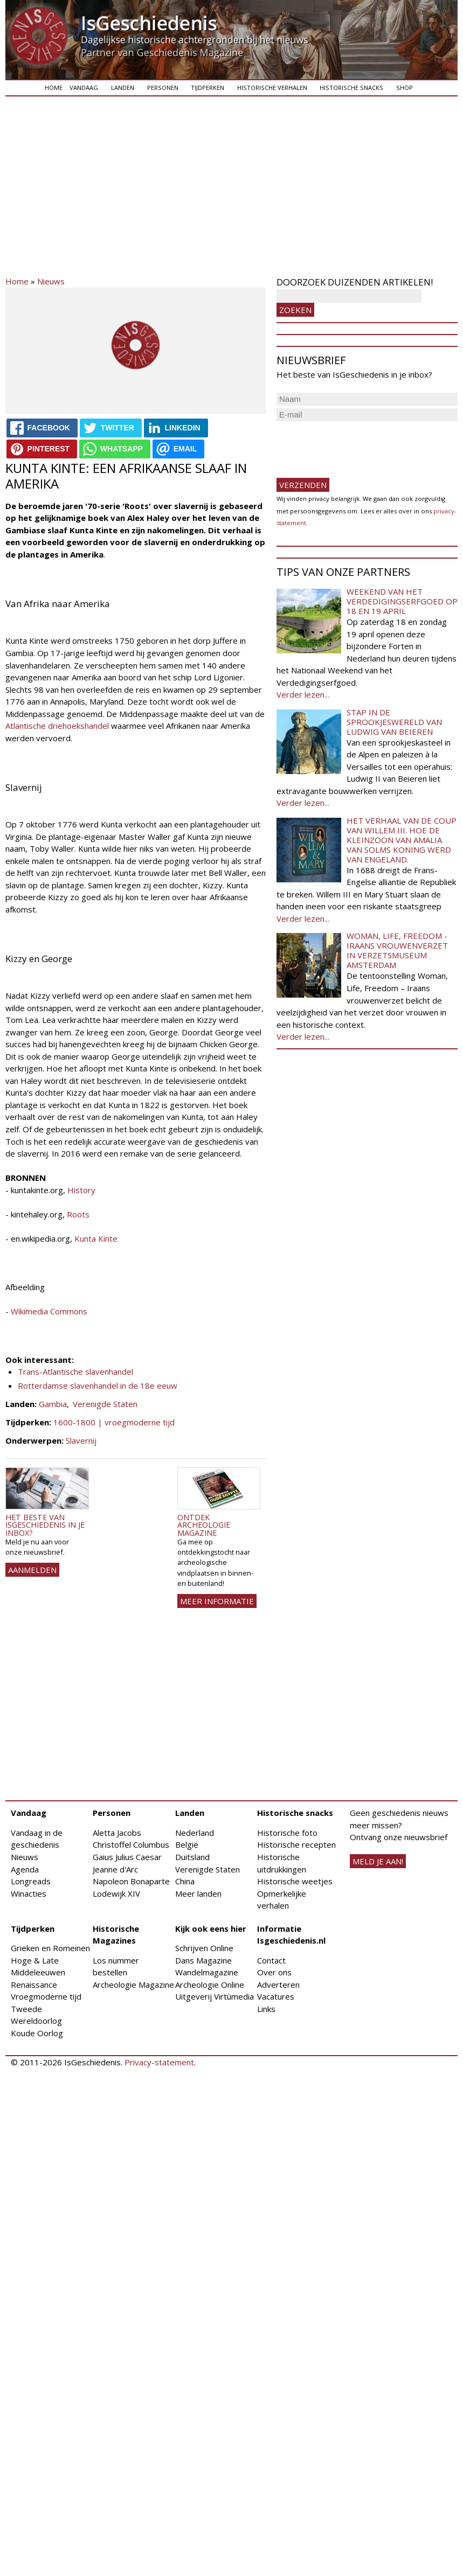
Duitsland (192, 1856)
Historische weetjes (295, 1881)
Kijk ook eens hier (210, 1928)
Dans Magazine (203, 1960)
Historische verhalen (272, 87)
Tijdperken (207, 87)
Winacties (28, 1893)
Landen (122, 87)
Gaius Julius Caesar (127, 1856)
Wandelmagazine (206, 1972)
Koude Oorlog (37, 2033)
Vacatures (275, 1996)
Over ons (274, 1972)
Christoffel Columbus (131, 1844)
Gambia (53, 1403)
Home (54, 87)
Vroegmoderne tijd (46, 1996)
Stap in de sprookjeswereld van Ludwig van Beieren (394, 722)
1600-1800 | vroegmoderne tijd (114, 1422)
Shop (404, 87)
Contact (271, 1960)
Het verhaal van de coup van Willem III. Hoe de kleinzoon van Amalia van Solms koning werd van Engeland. (402, 840)
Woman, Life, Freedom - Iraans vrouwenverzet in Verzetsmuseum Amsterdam (397, 950)
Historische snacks (351, 87)
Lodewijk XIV (116, 1893)
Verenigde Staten (105, 1403)
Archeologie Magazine (133, 1984)
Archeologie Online (209, 1984)
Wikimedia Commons (49, 1311)
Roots (77, 1214)
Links (266, 2008)
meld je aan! (378, 1861)
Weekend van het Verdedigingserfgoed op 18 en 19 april (402, 601)
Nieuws (51, 281)
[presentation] (358, 445)
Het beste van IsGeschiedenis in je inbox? (45, 1525)
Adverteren (278, 1984)
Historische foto (287, 1832)
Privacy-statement (159, 2062)
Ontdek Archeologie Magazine (203, 1525)
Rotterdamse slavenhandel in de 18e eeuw (97, 1385)
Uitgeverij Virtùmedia (214, 1996)
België (186, 1844)
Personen (162, 87)
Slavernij (81, 1440)
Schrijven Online (204, 1948)
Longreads (31, 1881)
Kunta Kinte (96, 1238)
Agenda (25, 1869)
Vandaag (84, 87)
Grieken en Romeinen (50, 1948)
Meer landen (198, 1893)
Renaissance (34, 1984)
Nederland (194, 1832)
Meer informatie (217, 1601)
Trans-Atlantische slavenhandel (75, 1371)
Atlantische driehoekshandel (57, 725)
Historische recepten (296, 1844)
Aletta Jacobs (117, 1832)
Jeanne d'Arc (115, 1869)
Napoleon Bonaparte (131, 1881)
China (185, 1881)
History (81, 1190)
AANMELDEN (32, 1569)
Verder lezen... (303, 694)
